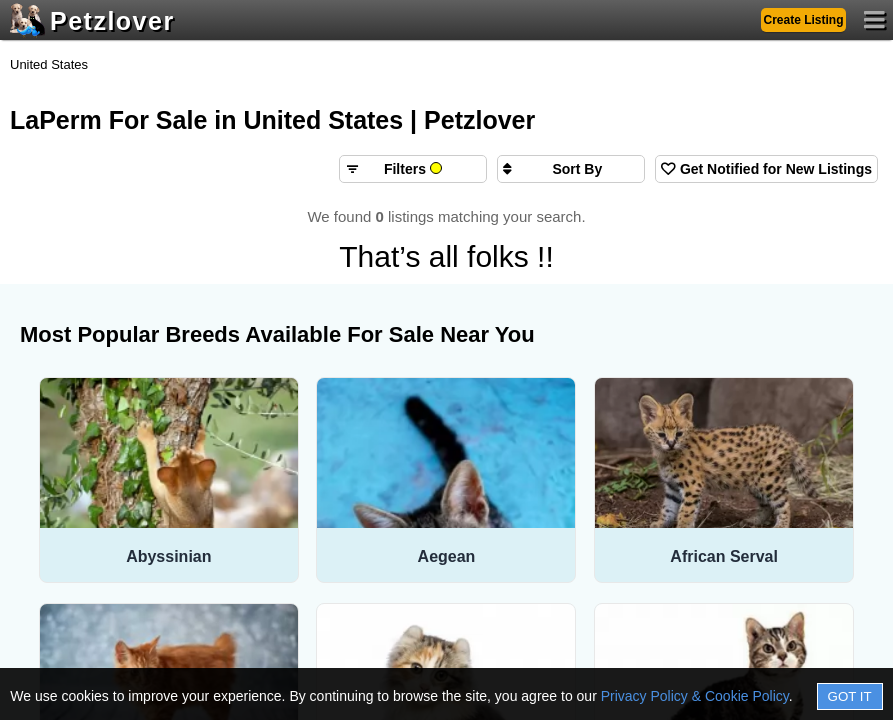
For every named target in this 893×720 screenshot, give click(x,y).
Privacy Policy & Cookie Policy (695, 696)
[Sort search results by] (571, 169)
